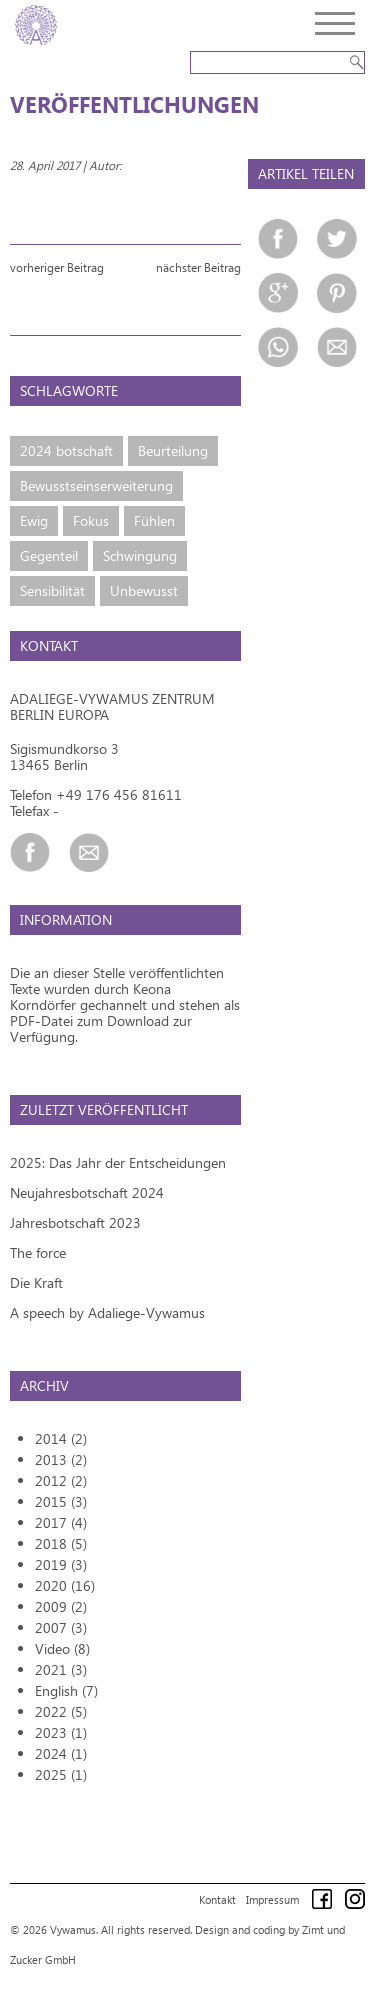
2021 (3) (61, 1669)
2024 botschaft (66, 450)
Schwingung (140, 555)
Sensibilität (52, 590)
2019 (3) (61, 1564)
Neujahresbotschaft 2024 (87, 1192)
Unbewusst (144, 590)
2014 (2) (61, 1438)
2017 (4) (61, 1522)
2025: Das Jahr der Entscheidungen (118, 1162)
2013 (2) (61, 1459)
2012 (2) (61, 1480)
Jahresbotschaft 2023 (75, 1222)
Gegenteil (49, 555)
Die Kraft (36, 1282)
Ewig (34, 520)
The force (38, 1252)
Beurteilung (173, 450)
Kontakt (217, 1899)
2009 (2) (61, 1606)
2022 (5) (61, 1711)
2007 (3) (61, 1627)
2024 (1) (61, 1753)
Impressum (272, 1899)
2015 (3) (61, 1501)
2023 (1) (61, 1732)
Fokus (91, 520)
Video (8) (62, 1648)
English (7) (66, 1690)
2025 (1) (61, 1774)
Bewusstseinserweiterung (96, 485)
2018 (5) (61, 1543)
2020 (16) (65, 1585)
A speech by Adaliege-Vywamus (107, 1312)
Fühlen (154, 520)
